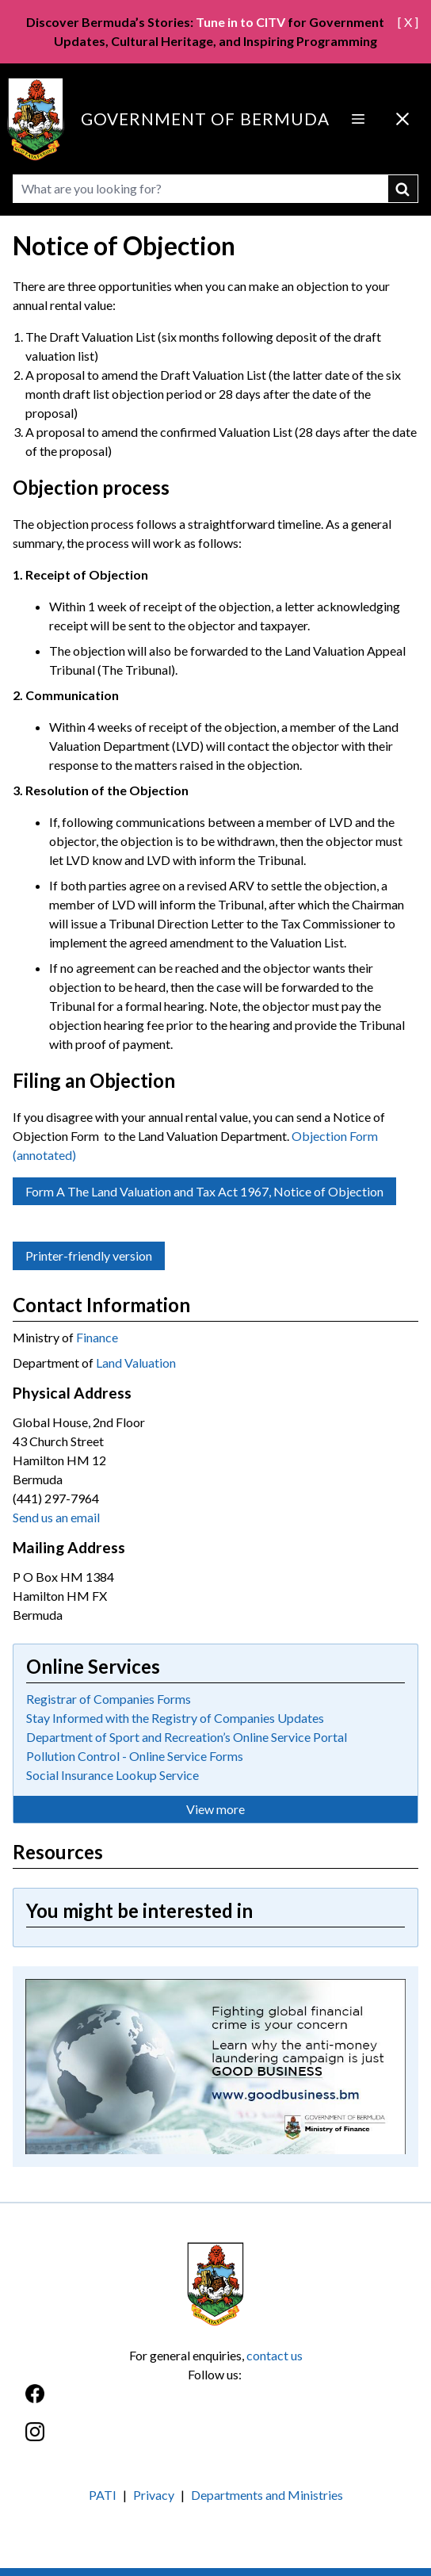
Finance (97, 1337)
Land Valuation (136, 1362)
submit (403, 188)
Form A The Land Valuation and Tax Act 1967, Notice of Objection (204, 1191)
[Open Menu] (358, 119)
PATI (102, 2494)
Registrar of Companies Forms (108, 1698)
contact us (274, 2355)
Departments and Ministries (267, 2494)
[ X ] (408, 21)
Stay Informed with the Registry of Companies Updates (175, 1717)
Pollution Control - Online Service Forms (134, 1755)
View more (215, 1808)
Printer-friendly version (88, 1255)
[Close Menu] (402, 119)
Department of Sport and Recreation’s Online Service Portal (186, 1736)
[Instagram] (215, 2440)
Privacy (153, 2494)
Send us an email (56, 1517)
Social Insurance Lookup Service (112, 1774)
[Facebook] (215, 2402)
